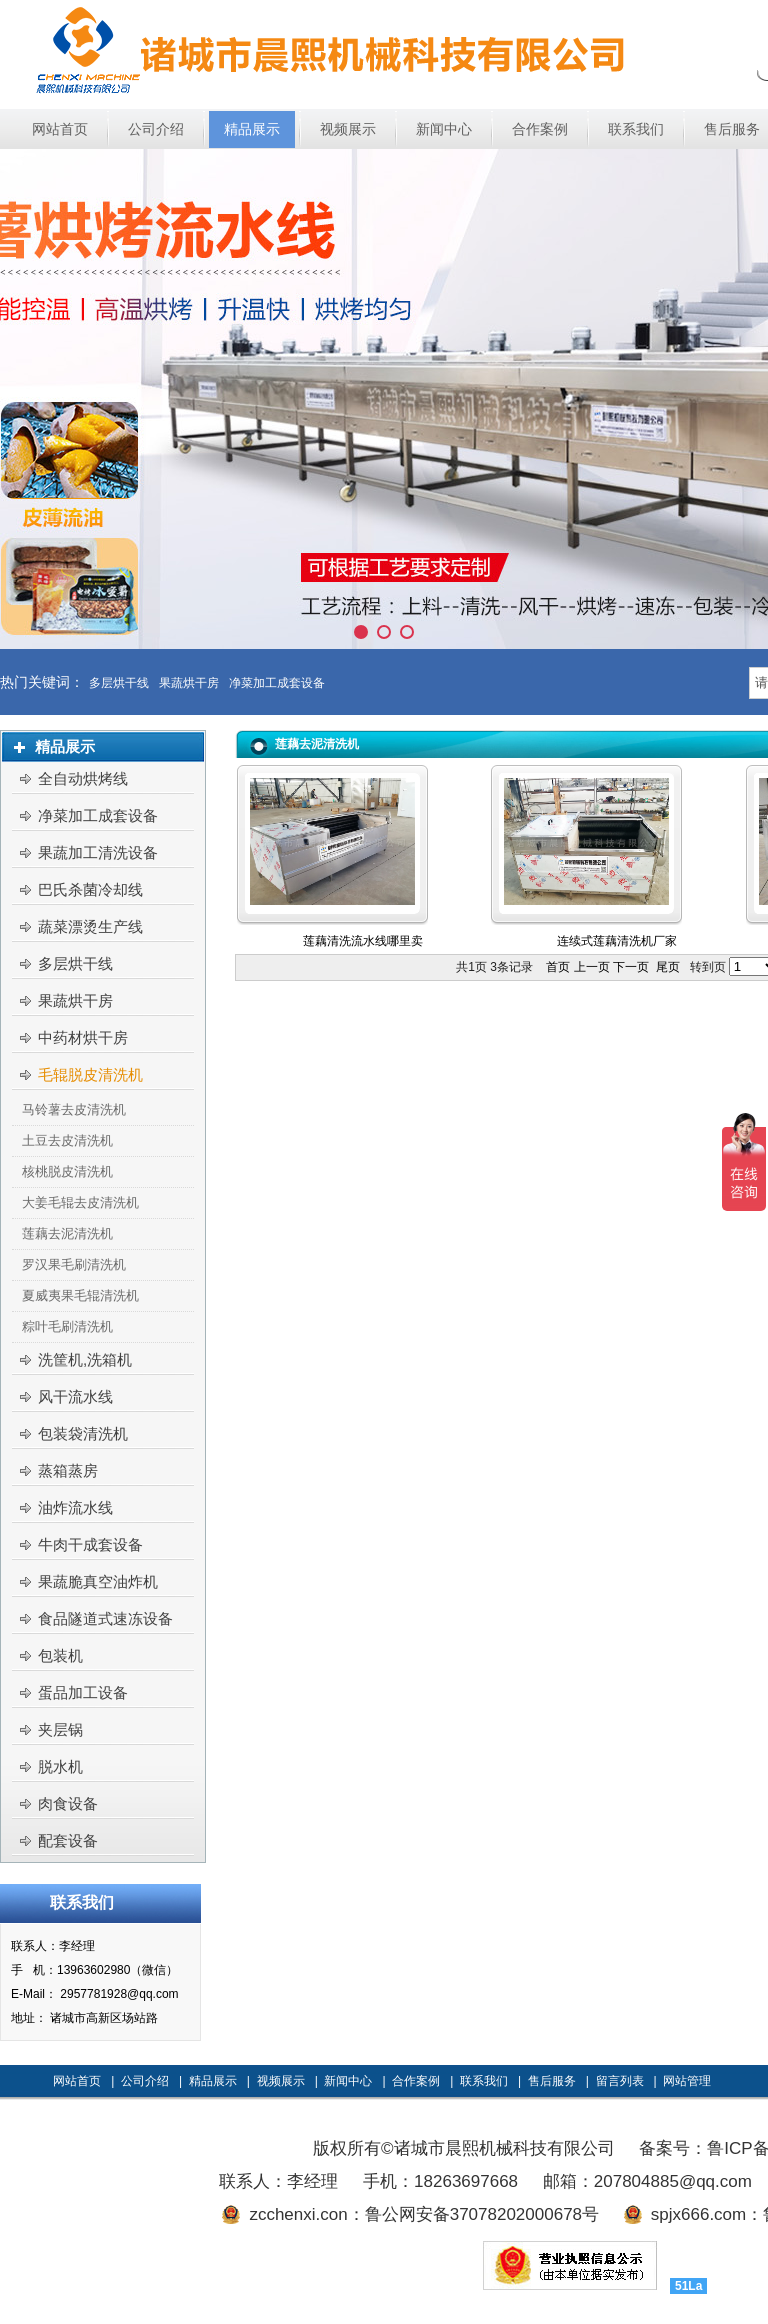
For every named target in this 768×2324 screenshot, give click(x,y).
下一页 (631, 967)
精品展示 (213, 2081)
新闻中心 (348, 2081)
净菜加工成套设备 (277, 683)
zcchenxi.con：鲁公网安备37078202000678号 (424, 2214)
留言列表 (620, 2081)
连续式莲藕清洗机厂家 (617, 941)
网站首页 (77, 2081)
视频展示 (281, 2081)
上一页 (592, 967)
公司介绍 (145, 2081)
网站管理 (687, 2081)
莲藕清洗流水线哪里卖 (363, 941)
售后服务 (552, 2081)
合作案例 (416, 2081)
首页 (558, 967)
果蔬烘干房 (189, 683)
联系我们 (484, 2081)
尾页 (668, 967)
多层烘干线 (119, 683)
